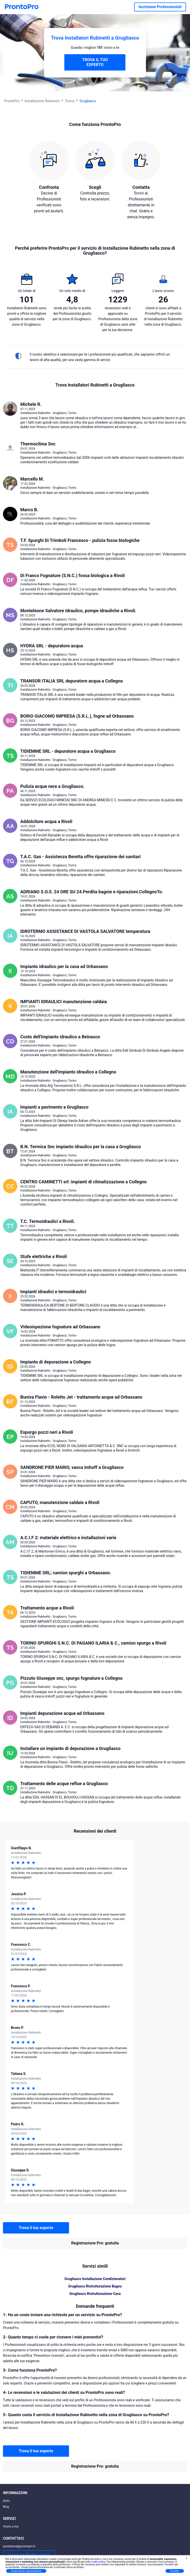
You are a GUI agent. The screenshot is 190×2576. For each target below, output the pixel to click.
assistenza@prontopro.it (19, 2546)
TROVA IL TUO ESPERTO (95, 62)
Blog (6, 2506)
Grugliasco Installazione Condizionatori (94, 2279)
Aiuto (6, 2501)
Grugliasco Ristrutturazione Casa (95, 2294)
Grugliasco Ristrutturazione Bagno (95, 2286)
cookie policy (98, 2561)
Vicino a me (11, 2526)
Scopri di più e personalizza (26, 2571)
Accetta (174, 2571)
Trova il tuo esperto (36, 2227)
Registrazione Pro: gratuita (95, 2243)
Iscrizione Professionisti (160, 6)
